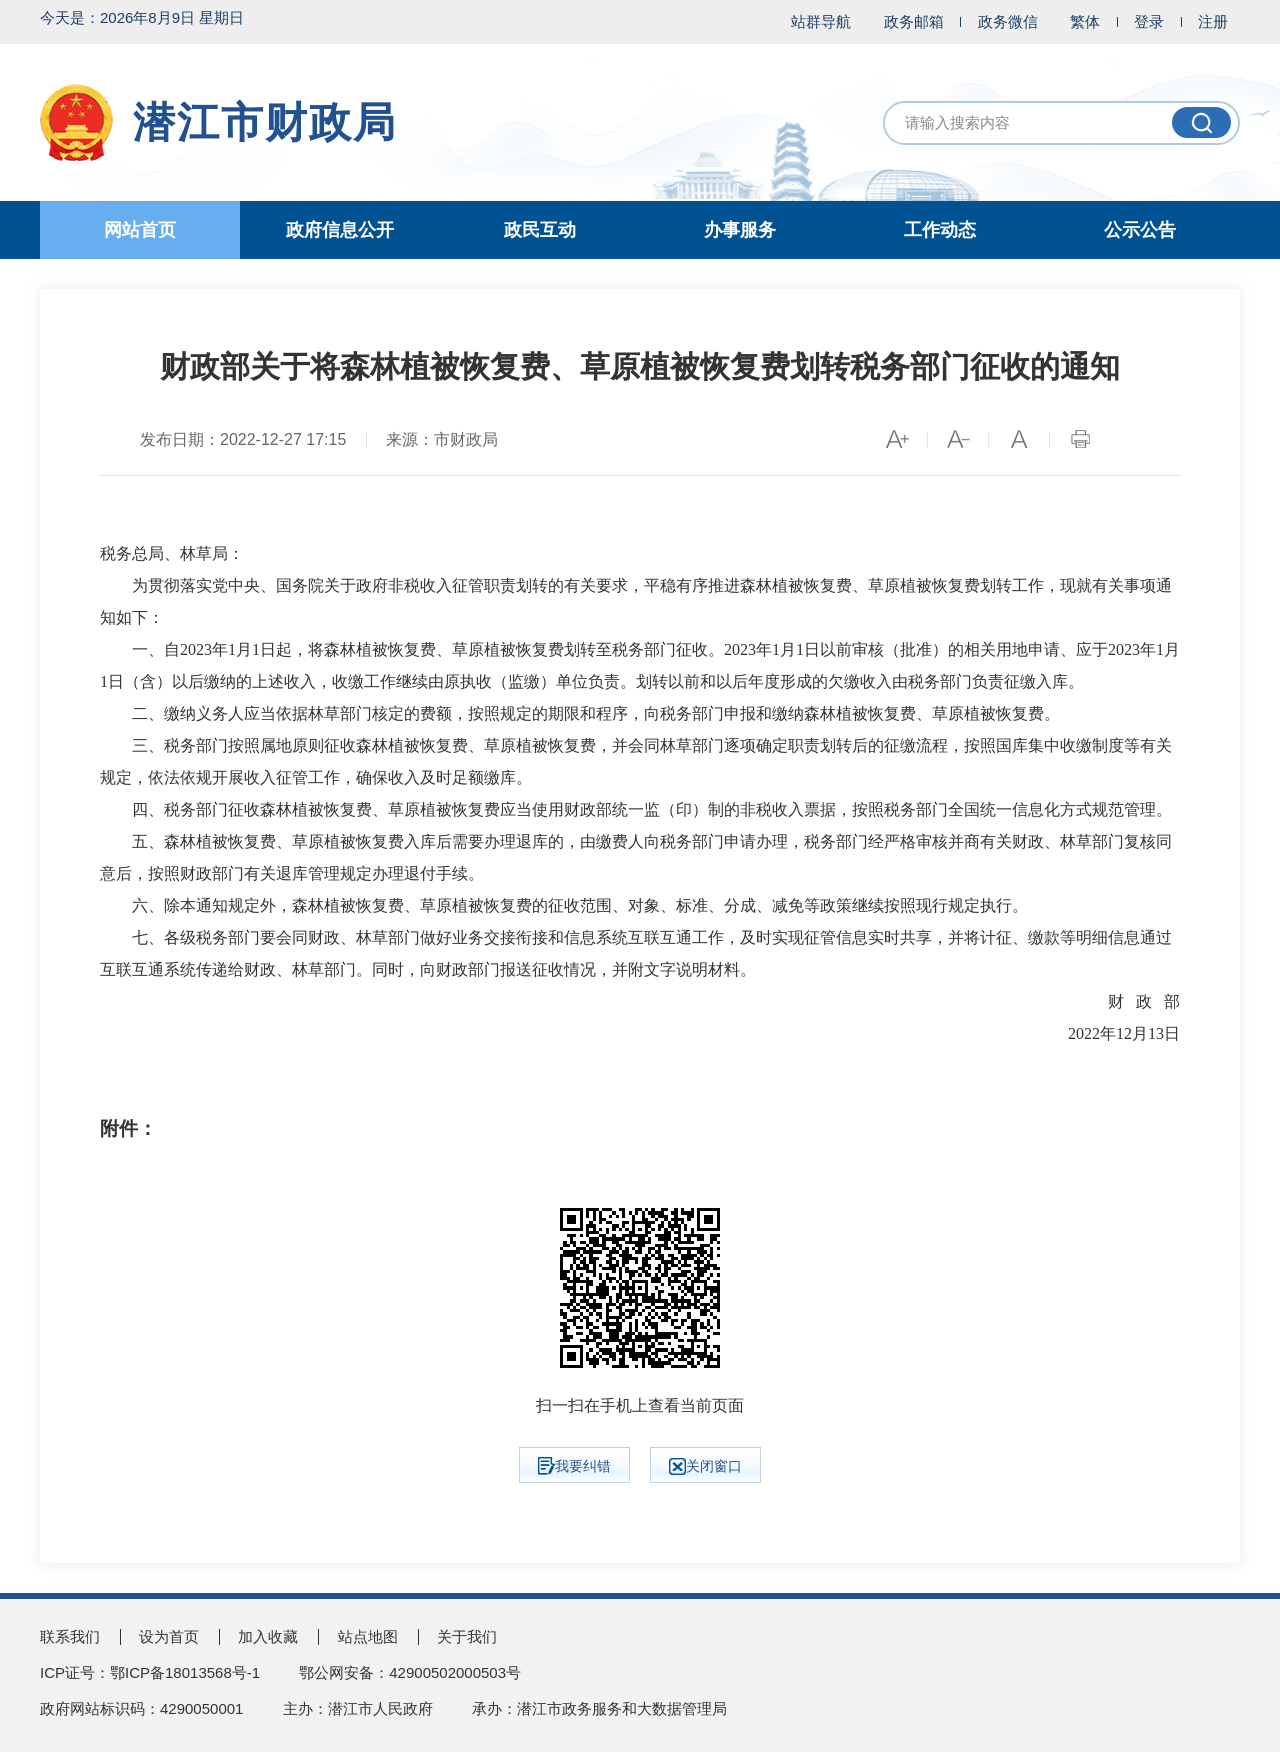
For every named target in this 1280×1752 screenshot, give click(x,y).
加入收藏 (268, 1636)
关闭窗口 (705, 1466)
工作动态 (940, 230)
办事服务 (740, 230)
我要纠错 (574, 1466)
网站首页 (140, 230)
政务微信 (1008, 21)
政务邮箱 (914, 21)
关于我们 (467, 1636)
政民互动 (540, 230)
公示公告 (1140, 230)
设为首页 (169, 1636)
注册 (1213, 21)
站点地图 (368, 1636)
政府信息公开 (340, 230)
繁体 (1085, 21)
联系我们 (70, 1636)
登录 (1149, 21)
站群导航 (821, 21)
